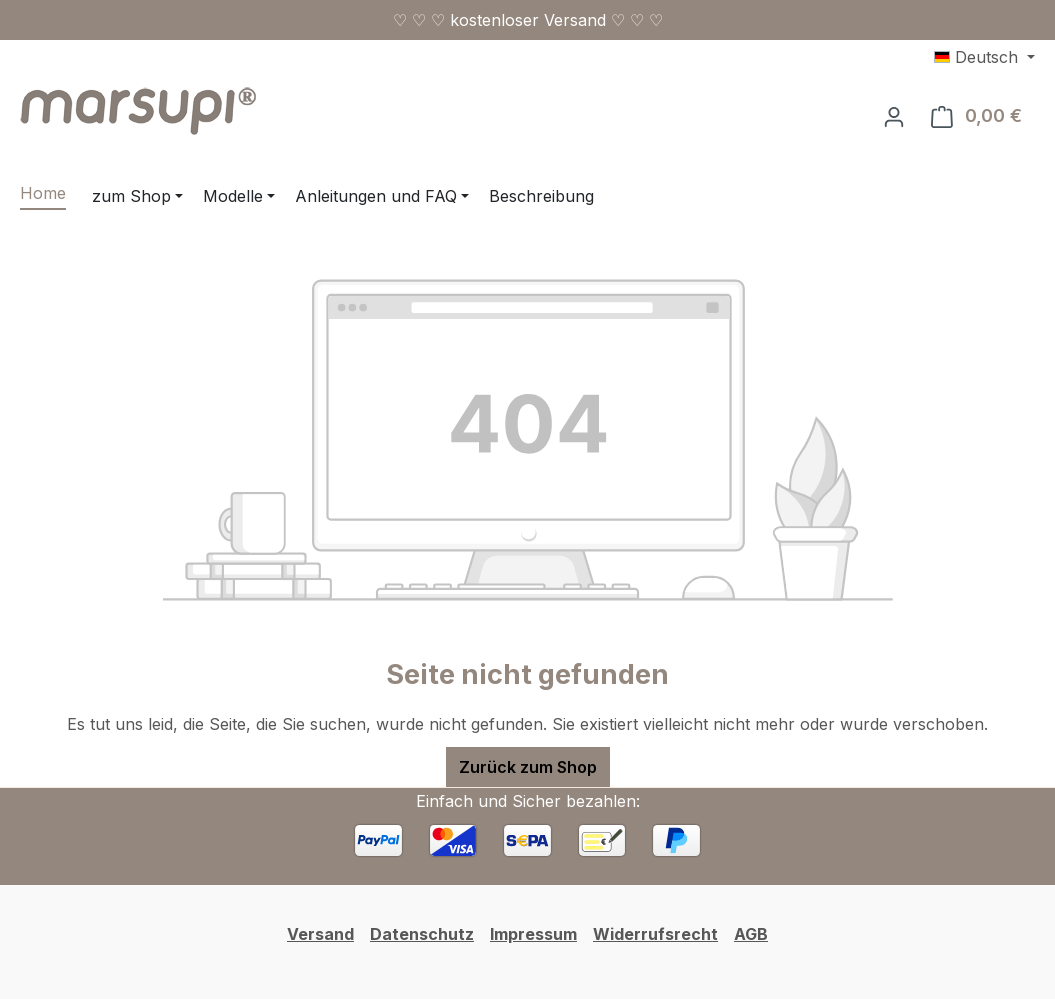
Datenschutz (422, 934)
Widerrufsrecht (655, 934)
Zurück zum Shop (528, 767)
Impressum (533, 934)
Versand (320, 934)
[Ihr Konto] (894, 116)
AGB (751, 934)
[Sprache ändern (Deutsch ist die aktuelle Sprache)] (984, 57)
